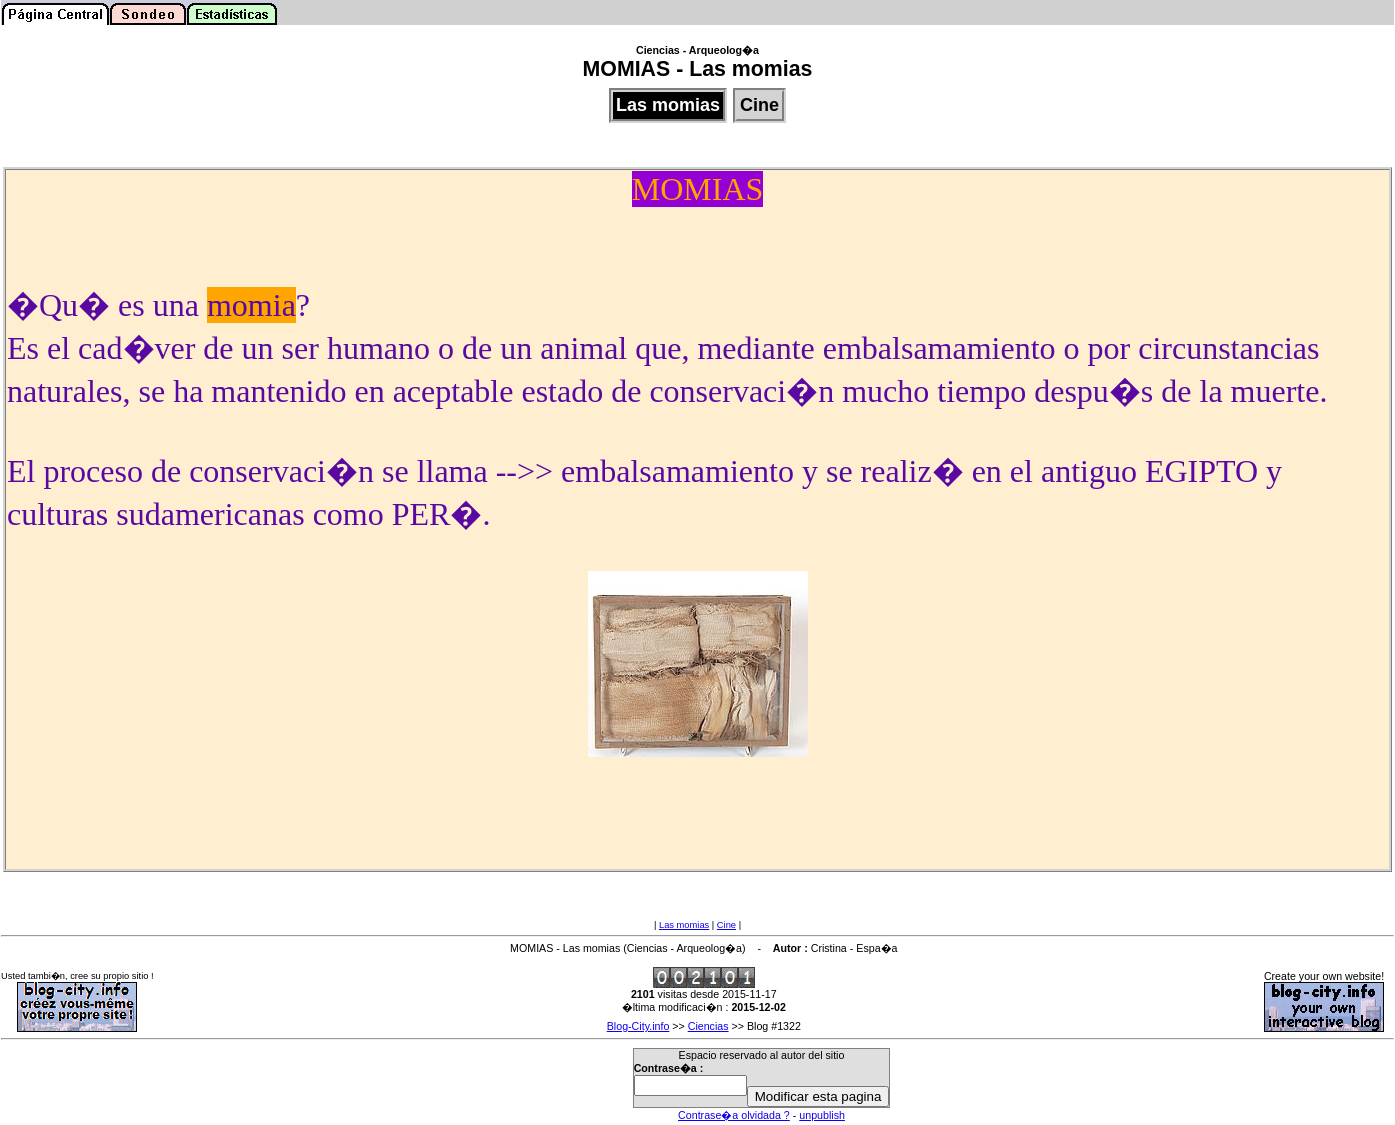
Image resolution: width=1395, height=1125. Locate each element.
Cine (726, 925)
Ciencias (708, 1026)
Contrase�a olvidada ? (734, 1115)
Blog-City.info (638, 1026)
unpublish (822, 1115)
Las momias (684, 925)
